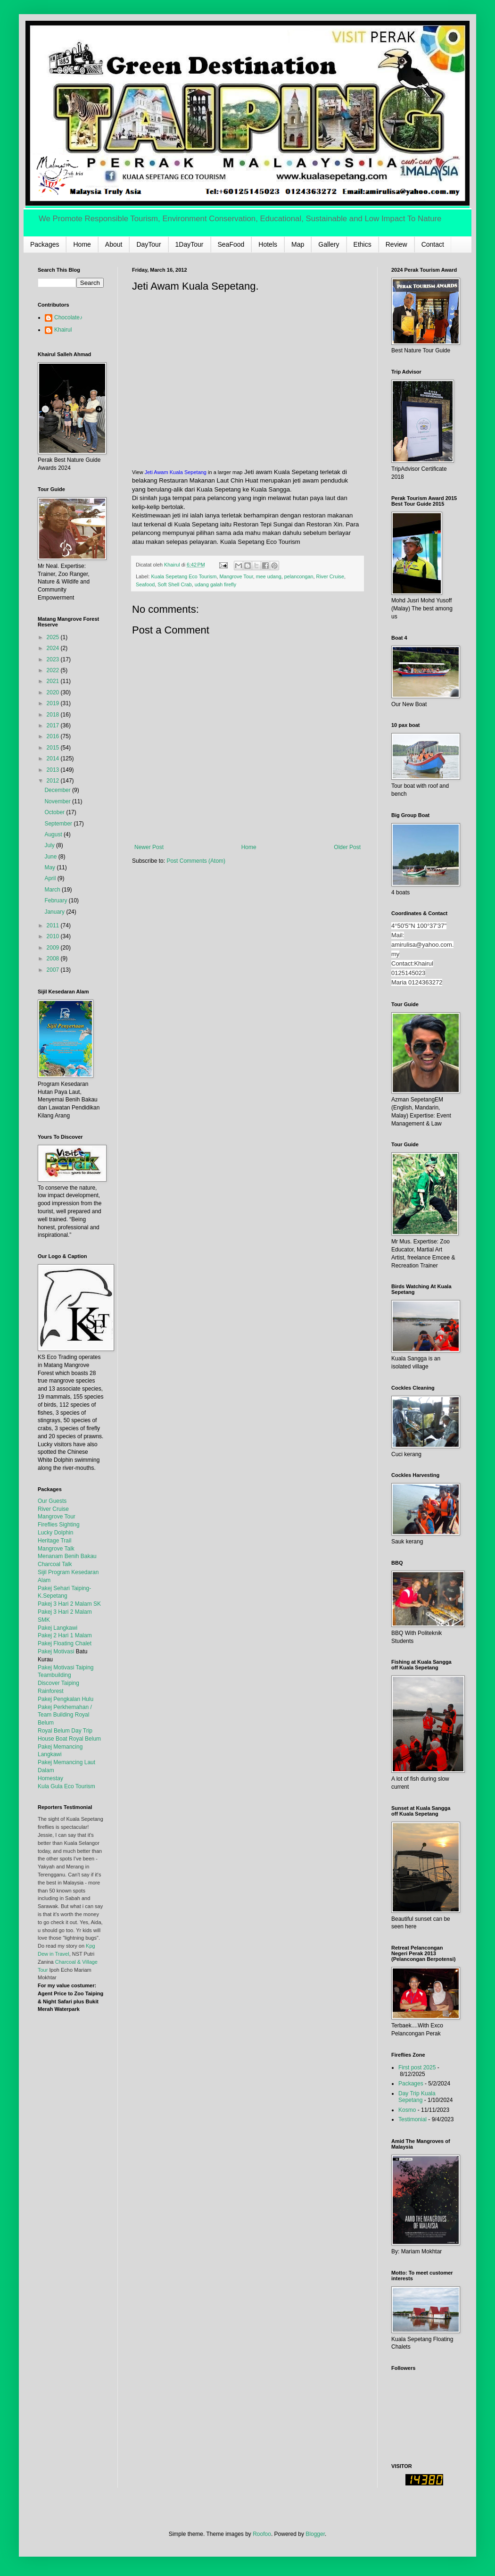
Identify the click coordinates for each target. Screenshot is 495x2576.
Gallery (328, 244)
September (59, 823)
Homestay (50, 1778)
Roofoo (262, 2534)
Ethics (362, 244)
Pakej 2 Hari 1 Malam (65, 1635)
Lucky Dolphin (55, 1532)
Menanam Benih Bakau (67, 1556)
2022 (54, 670)
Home (82, 244)
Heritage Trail (54, 1540)
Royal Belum (85, 1738)
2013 (54, 770)
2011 (54, 925)
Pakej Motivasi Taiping (66, 1667)
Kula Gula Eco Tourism (66, 1786)
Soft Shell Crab (174, 584)
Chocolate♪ (68, 317)
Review (396, 244)
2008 (54, 958)
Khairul (63, 329)
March (53, 889)
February (56, 900)
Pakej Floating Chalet (64, 1643)
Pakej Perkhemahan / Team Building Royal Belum (65, 1715)
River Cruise (330, 576)
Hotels (267, 244)
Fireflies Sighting (59, 1524)
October (55, 812)
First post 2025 (417, 2067)
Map (297, 244)
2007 (54, 970)
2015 (54, 747)
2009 (54, 947)
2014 (54, 758)
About (114, 244)
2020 (54, 692)
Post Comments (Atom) (195, 861)
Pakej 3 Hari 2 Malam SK (69, 1604)
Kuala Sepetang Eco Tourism (183, 576)
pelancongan (299, 576)
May (50, 867)
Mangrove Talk (56, 1548)
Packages (44, 244)
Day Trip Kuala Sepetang (417, 2096)
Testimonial (412, 2119)
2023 (54, 659)
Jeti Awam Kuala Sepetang (175, 472)
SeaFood (231, 244)
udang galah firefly (215, 584)
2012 (54, 780)
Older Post (347, 847)
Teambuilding (54, 1675)
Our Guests (52, 1501)
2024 (54, 648)
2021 (54, 681)
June (51, 856)
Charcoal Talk (55, 1564)
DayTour (148, 244)
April (50, 878)
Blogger (315, 2534)
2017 (54, 725)
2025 (54, 637)
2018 (54, 714)
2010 (54, 936)
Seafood (145, 584)
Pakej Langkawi (57, 1628)
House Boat (53, 1738)
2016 (54, 736)
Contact (432, 244)
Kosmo (407, 2110)
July (50, 845)
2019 (54, 703)
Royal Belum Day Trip (65, 1730)
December (58, 790)
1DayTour (189, 244)
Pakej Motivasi (56, 1651)
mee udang (268, 576)
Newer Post (149, 847)
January (55, 912)
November (58, 801)
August (54, 834)
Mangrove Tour (236, 576)
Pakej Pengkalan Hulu (65, 1699)
